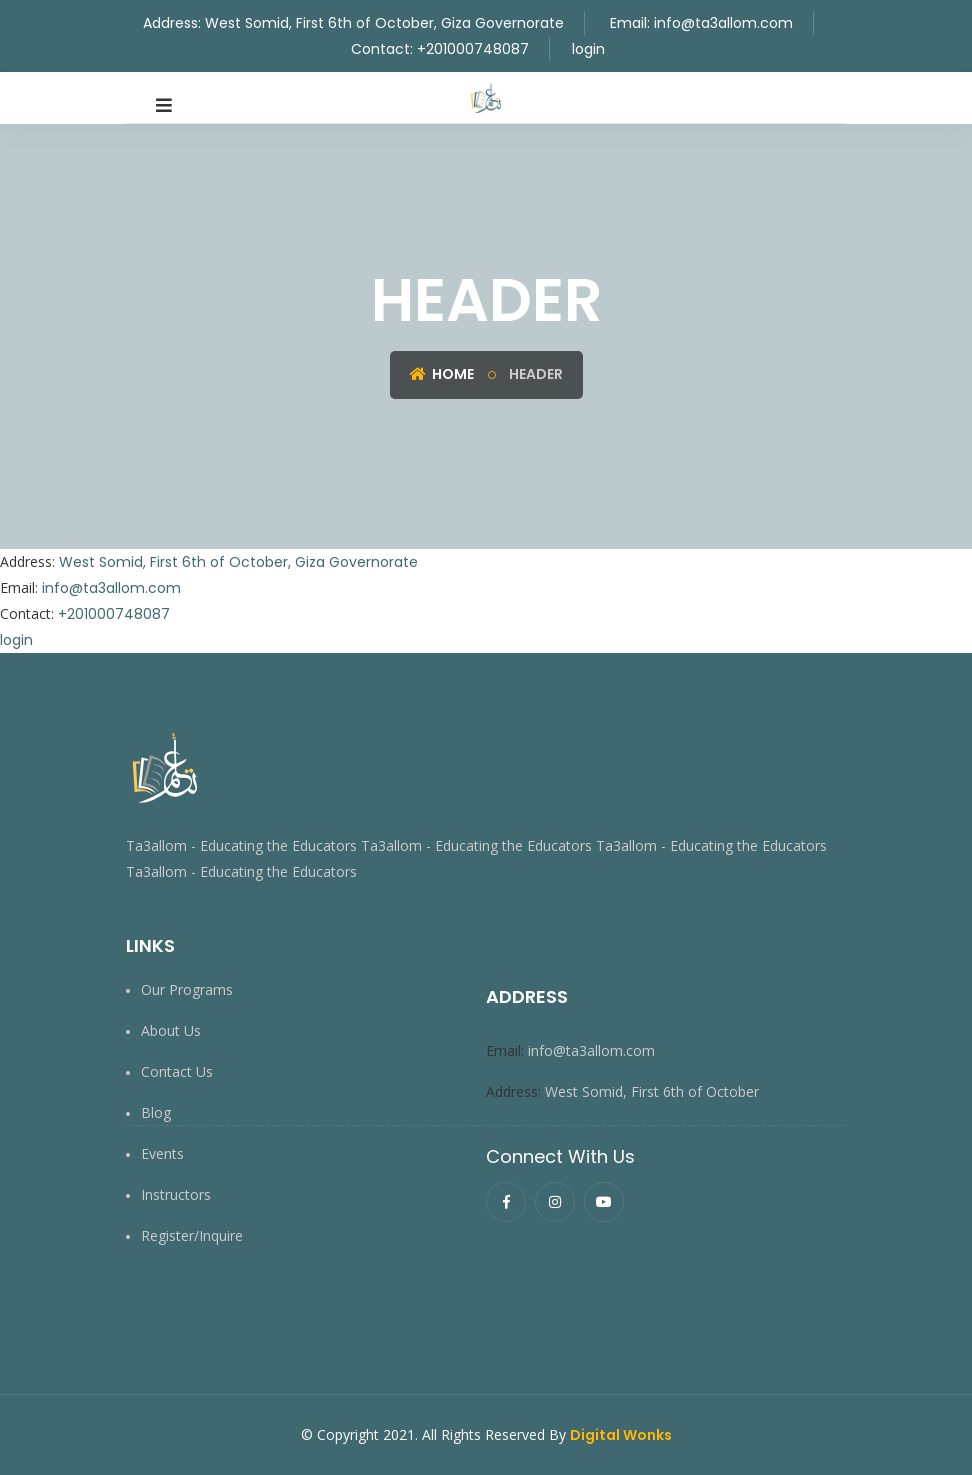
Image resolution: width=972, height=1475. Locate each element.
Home (442, 374)
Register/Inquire (192, 1235)
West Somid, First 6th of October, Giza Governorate (384, 23)
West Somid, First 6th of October (654, 1091)
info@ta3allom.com (723, 23)
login (588, 49)
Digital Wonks (621, 1435)
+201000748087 (473, 49)
